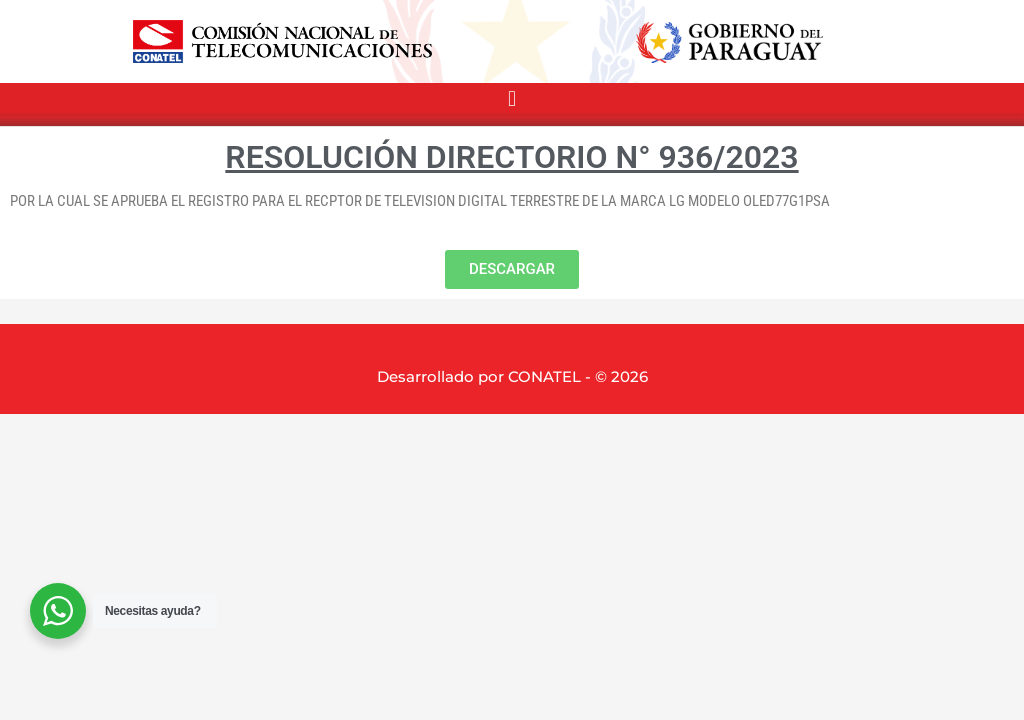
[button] (512, 99)
